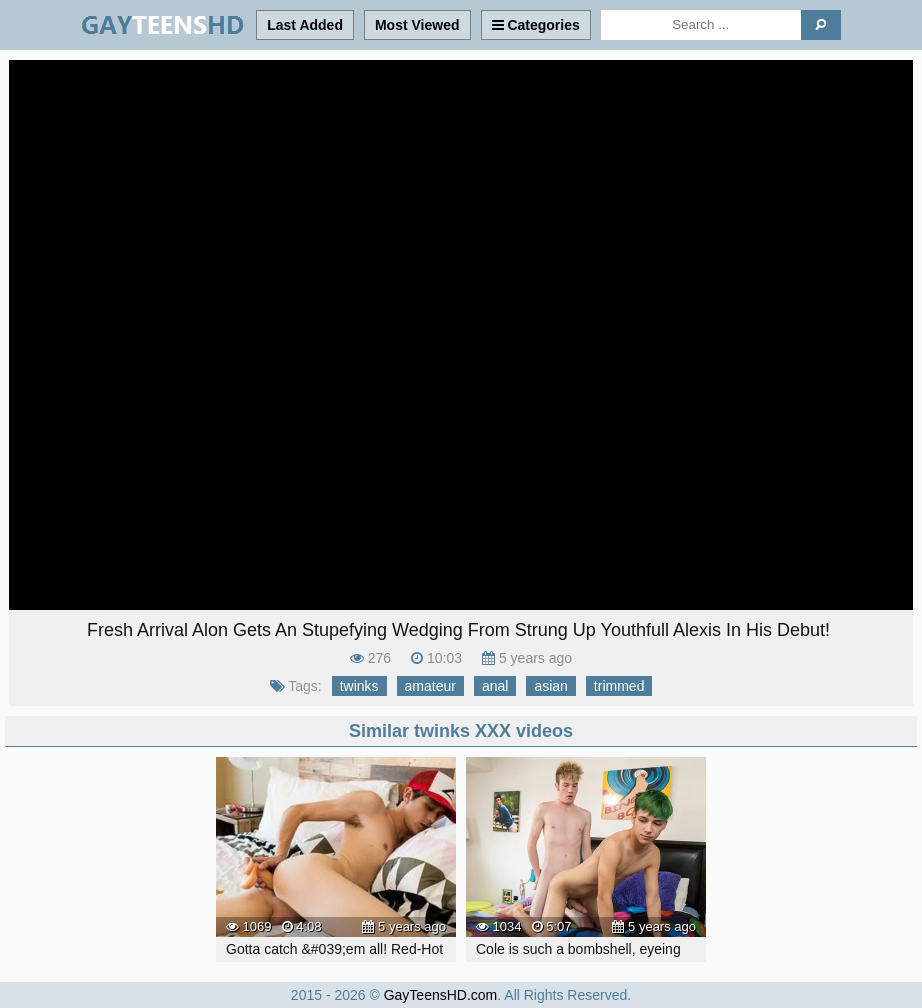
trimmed (619, 686)
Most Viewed (417, 25)
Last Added (305, 25)
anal (495, 686)
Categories (536, 25)
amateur (430, 686)
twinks (359, 686)
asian (550, 686)
